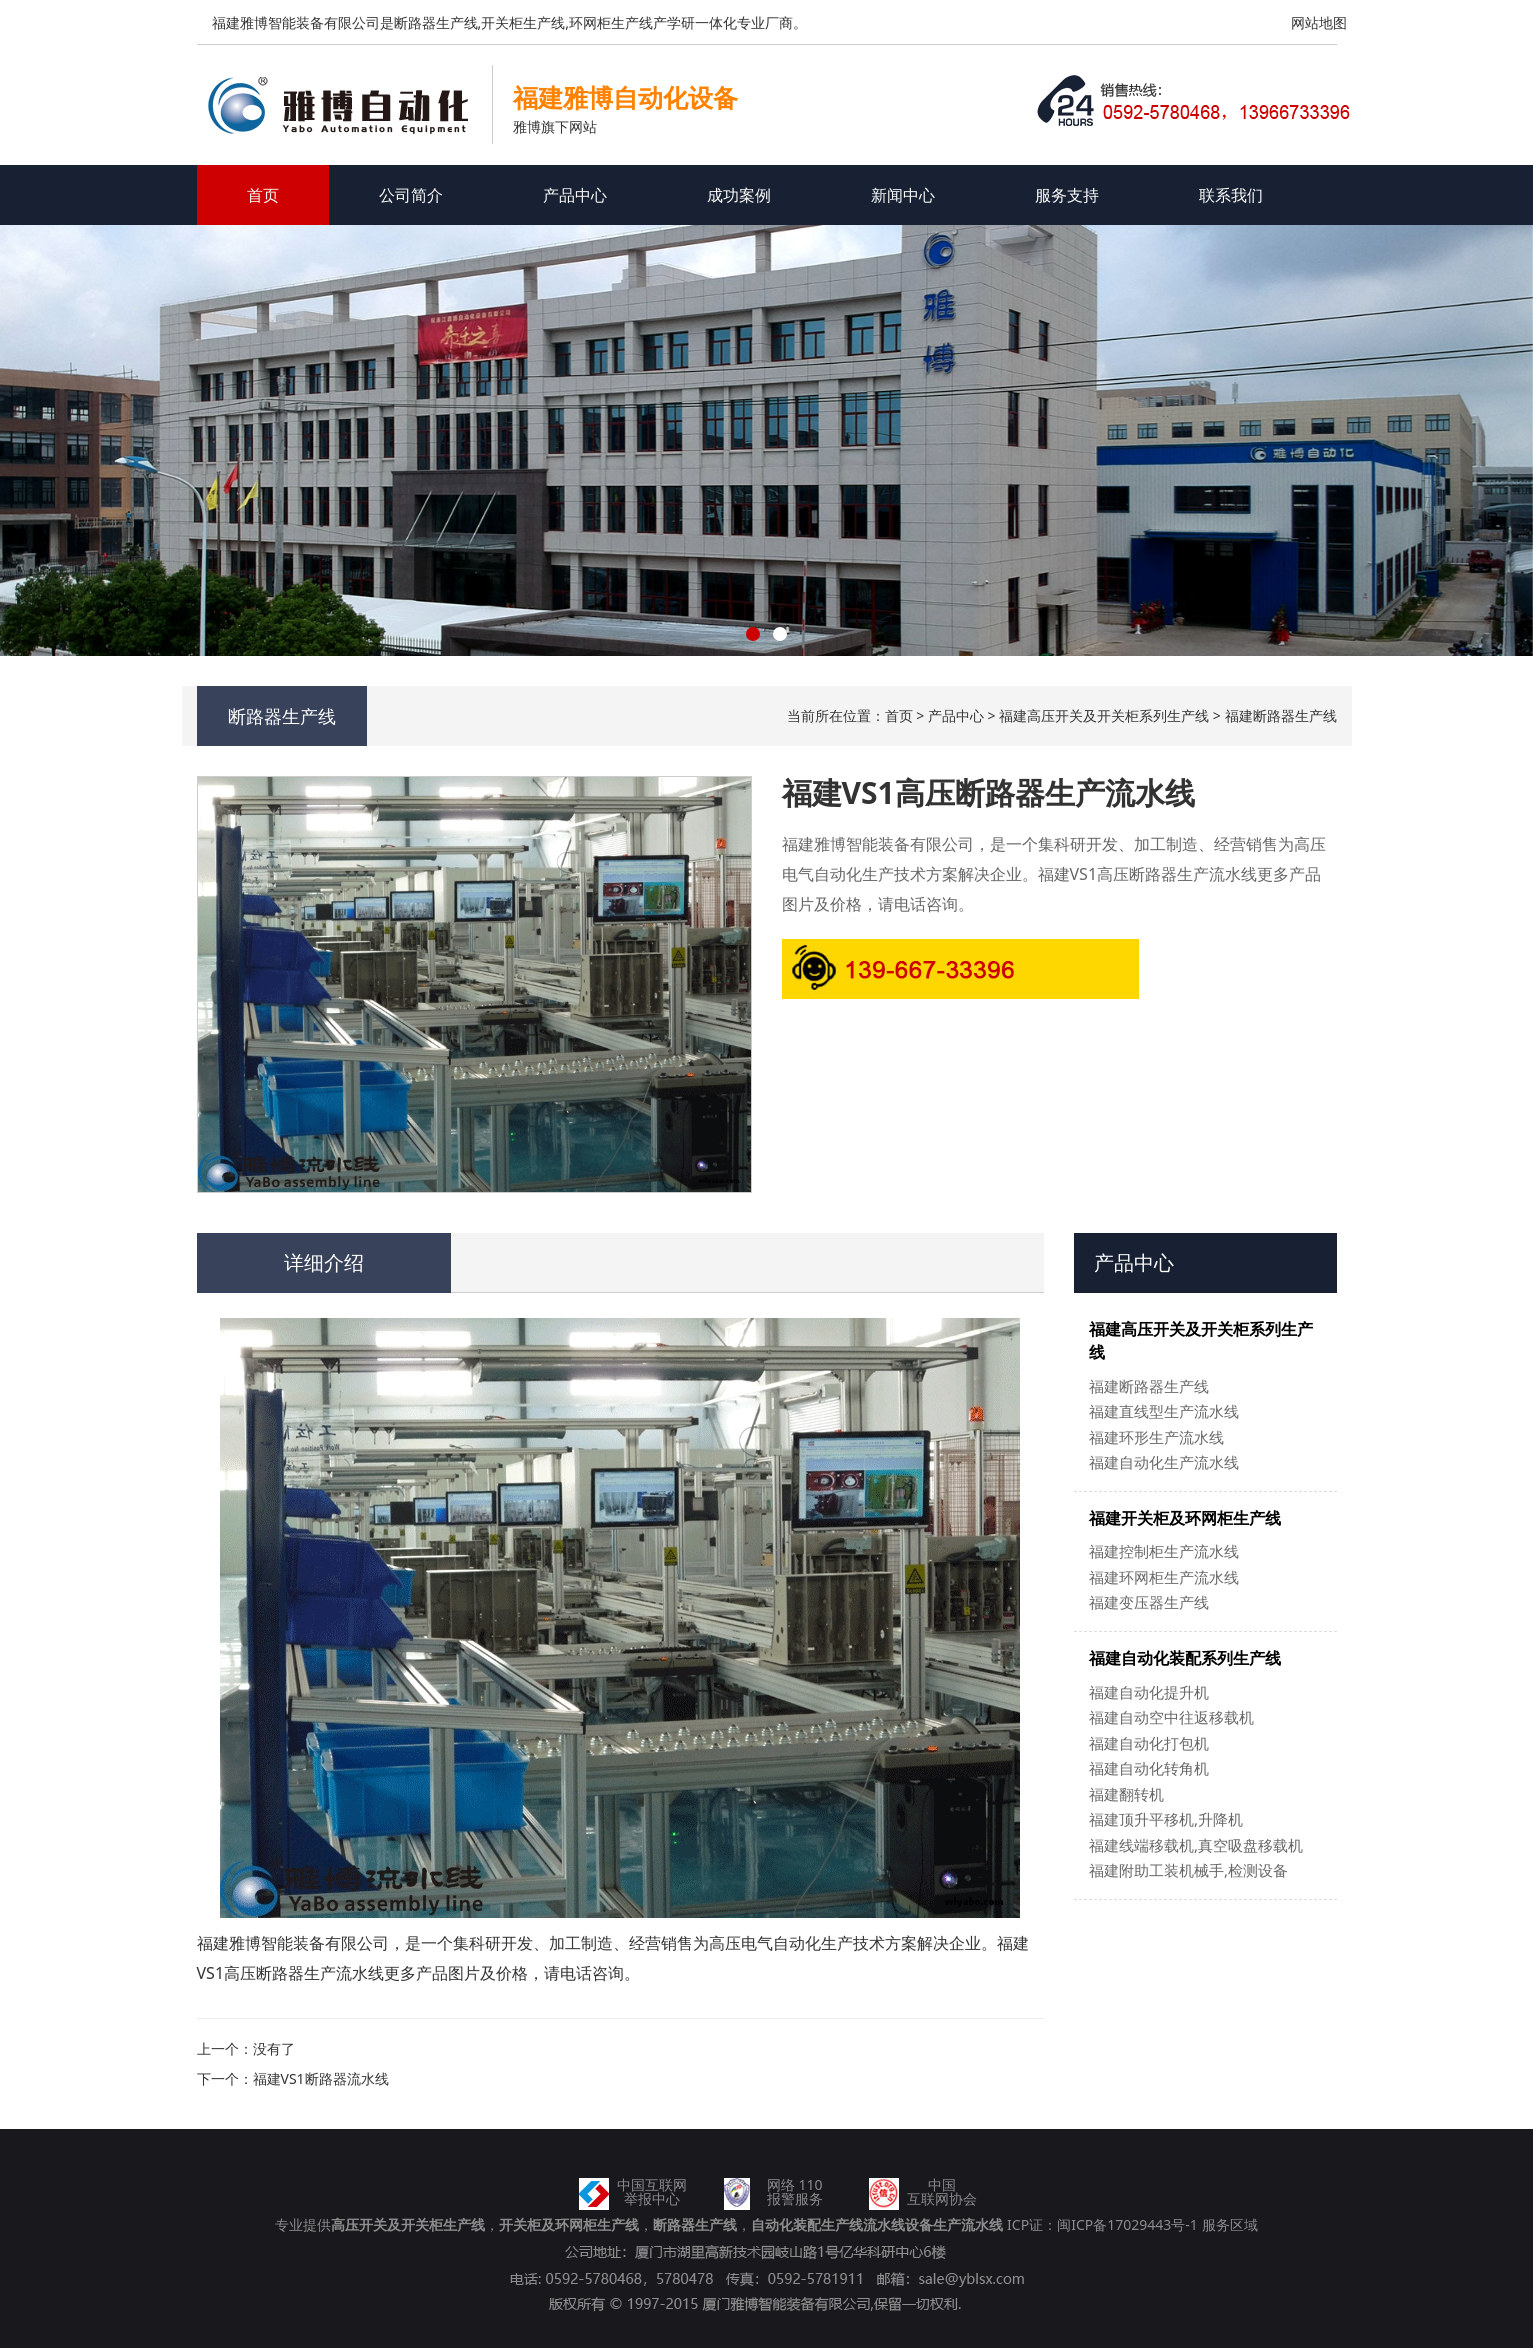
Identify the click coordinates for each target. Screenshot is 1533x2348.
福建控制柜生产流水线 (1164, 1551)
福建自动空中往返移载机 (1171, 1717)
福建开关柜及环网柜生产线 (1185, 1518)
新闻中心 (903, 195)
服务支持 (1067, 195)
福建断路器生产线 (1281, 715)
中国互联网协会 (942, 2191)
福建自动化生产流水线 (1164, 1462)
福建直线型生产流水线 (1164, 1411)
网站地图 (1319, 22)
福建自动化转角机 (1149, 1768)
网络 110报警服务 (795, 2191)
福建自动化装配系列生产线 (1185, 1658)
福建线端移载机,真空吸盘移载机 (1196, 1845)
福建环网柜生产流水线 (1164, 1577)
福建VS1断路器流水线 (321, 2078)
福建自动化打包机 (1149, 1743)
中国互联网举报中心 (652, 2191)
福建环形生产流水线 (1156, 1437)
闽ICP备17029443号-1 (1127, 2224)
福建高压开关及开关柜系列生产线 (1104, 715)
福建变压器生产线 (1149, 1602)
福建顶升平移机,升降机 (1166, 1819)
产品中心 (575, 195)
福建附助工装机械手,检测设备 (1188, 1870)
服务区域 (1230, 2224)
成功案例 (739, 195)
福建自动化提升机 (1149, 1692)
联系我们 (1231, 195)
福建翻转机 (1126, 1794)
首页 (263, 195)
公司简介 (411, 195)
